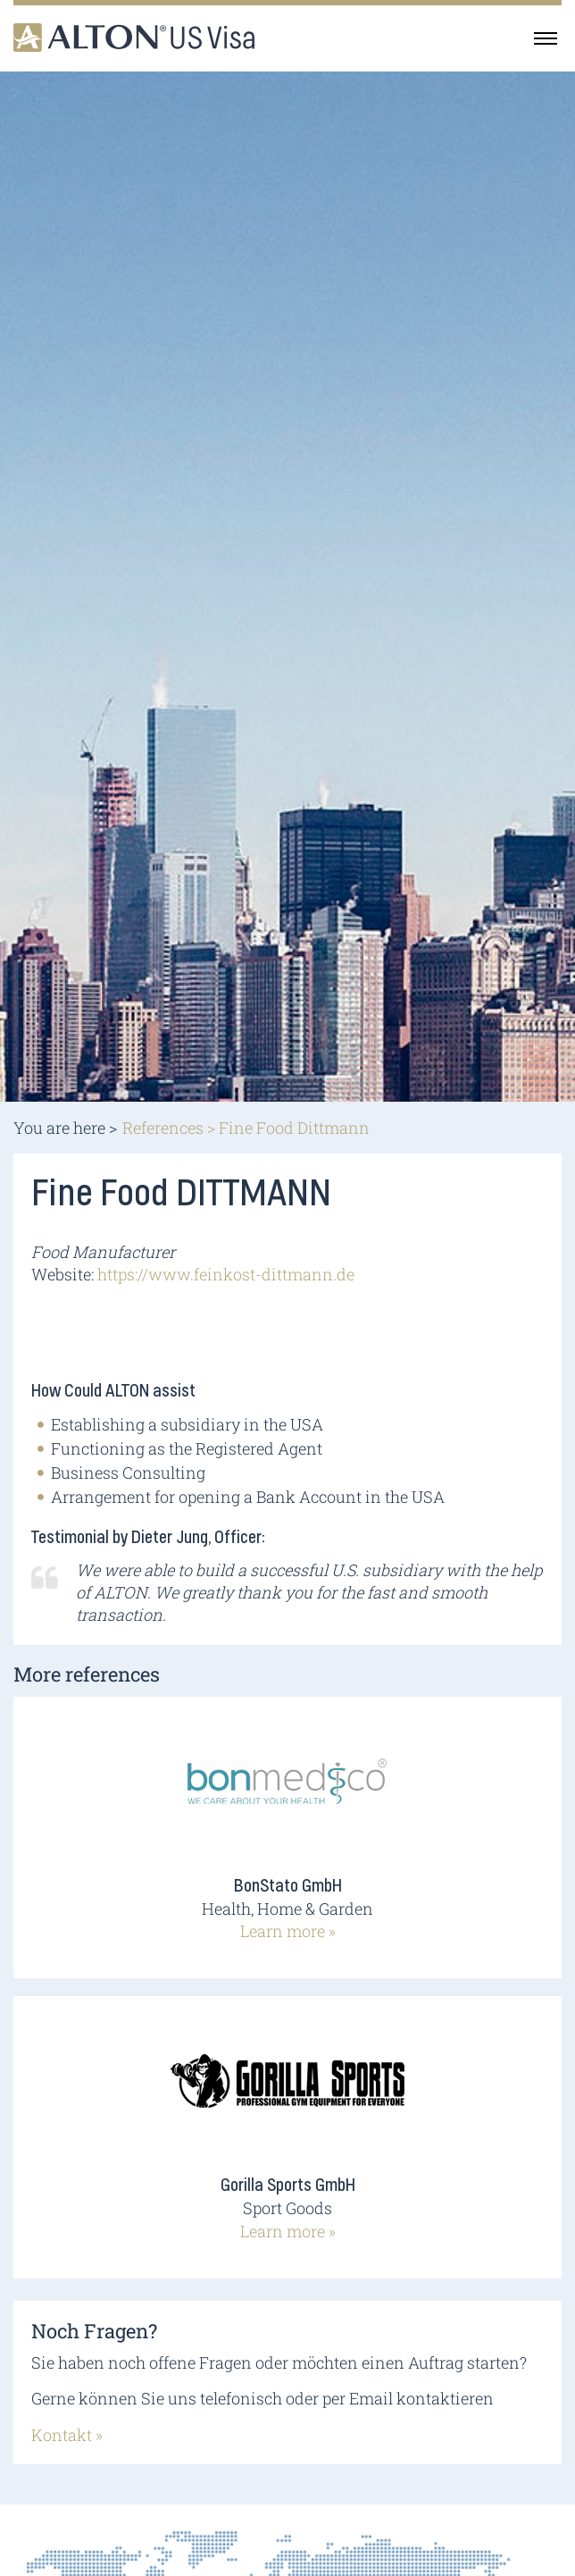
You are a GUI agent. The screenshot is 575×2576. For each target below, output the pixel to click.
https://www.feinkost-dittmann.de (225, 1274)
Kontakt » (67, 2435)
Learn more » (288, 1931)
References (163, 1127)
